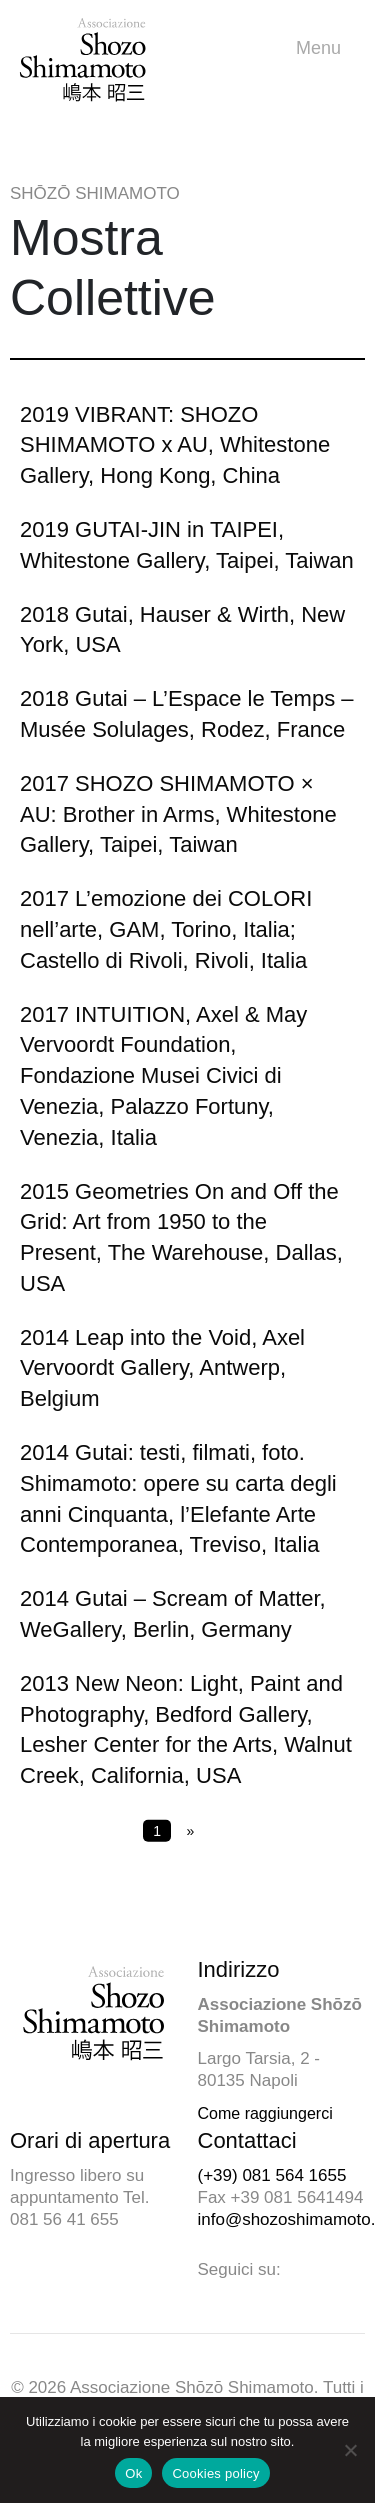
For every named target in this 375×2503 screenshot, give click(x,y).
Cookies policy (215, 2473)
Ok (133, 2473)
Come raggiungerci (265, 2113)
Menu (323, 48)
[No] (350, 2450)
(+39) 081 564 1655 (272, 2175)
